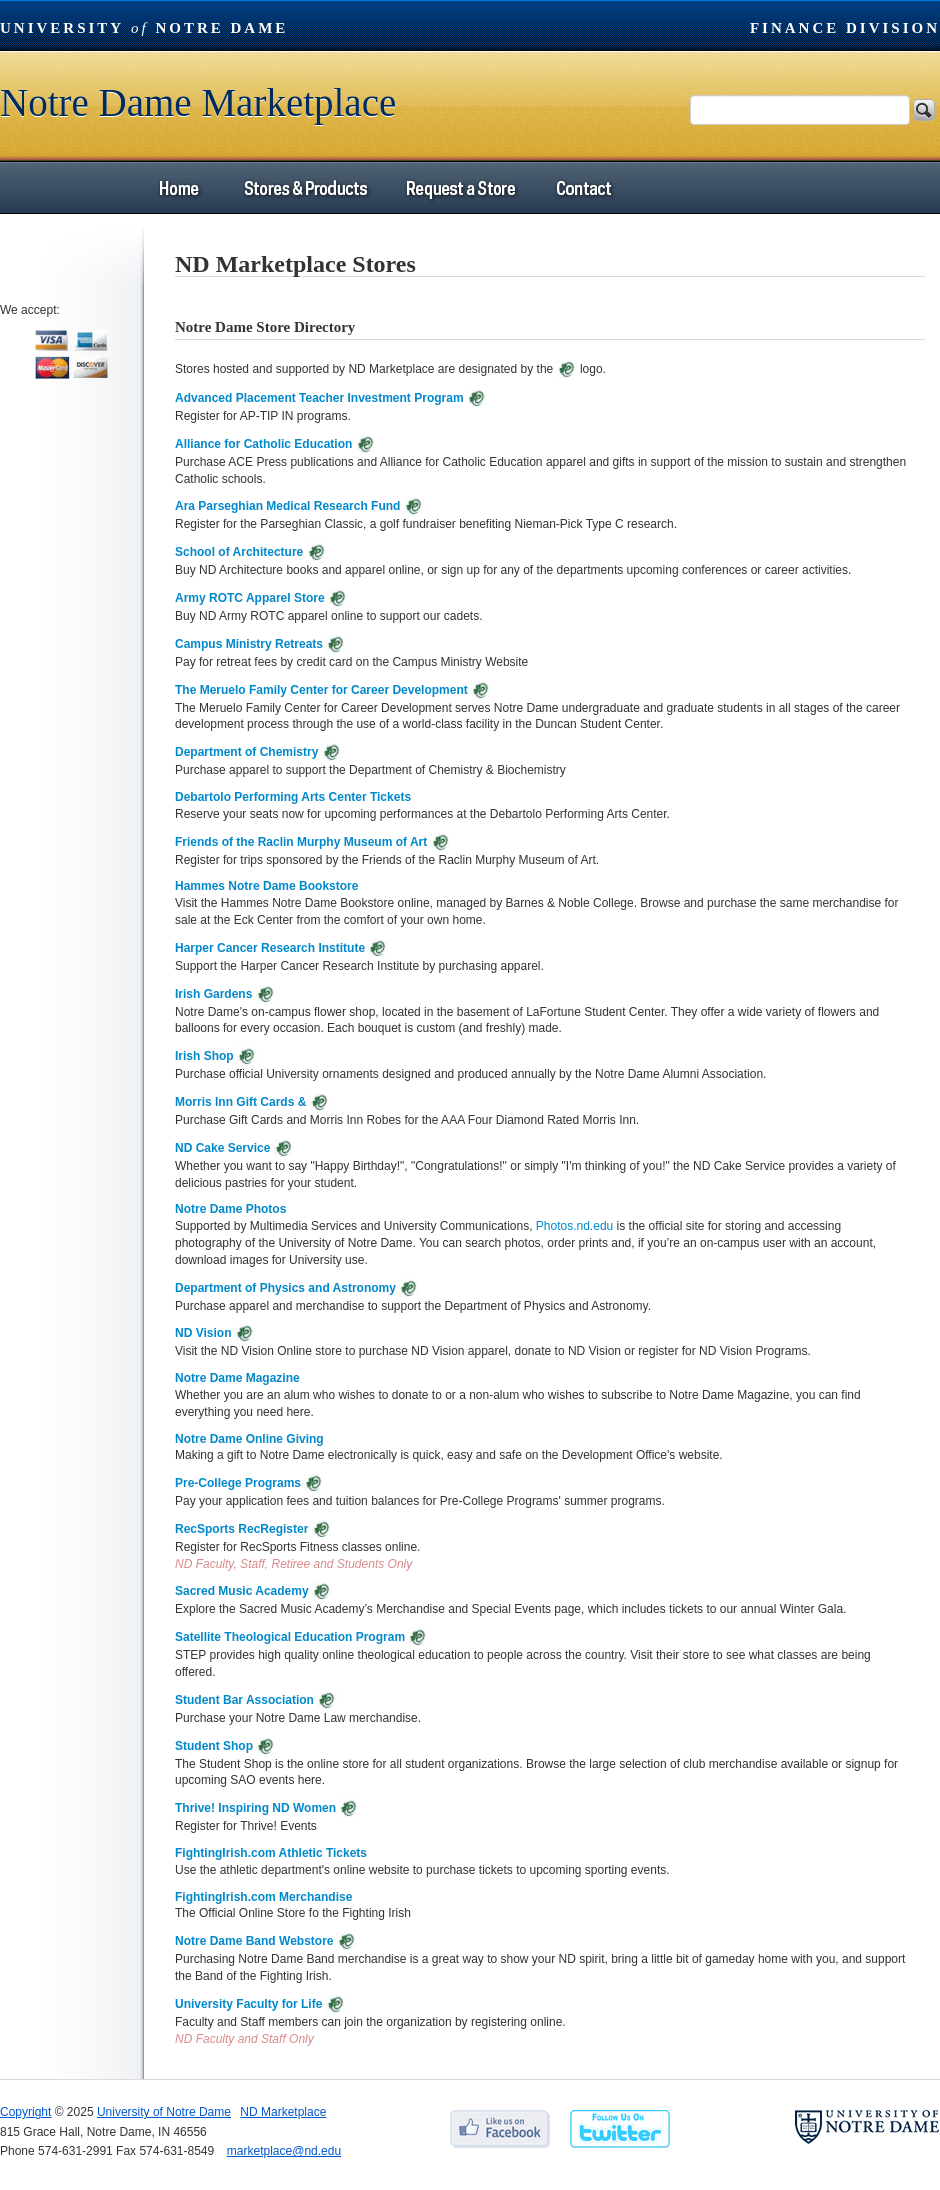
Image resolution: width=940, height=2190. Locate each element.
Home (179, 187)
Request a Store (459, 187)
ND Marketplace (283, 2112)
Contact (584, 187)
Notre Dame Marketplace (198, 103)
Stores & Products (305, 187)
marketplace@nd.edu (284, 2151)
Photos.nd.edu (574, 1226)
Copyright (25, 2112)
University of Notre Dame (164, 2112)
